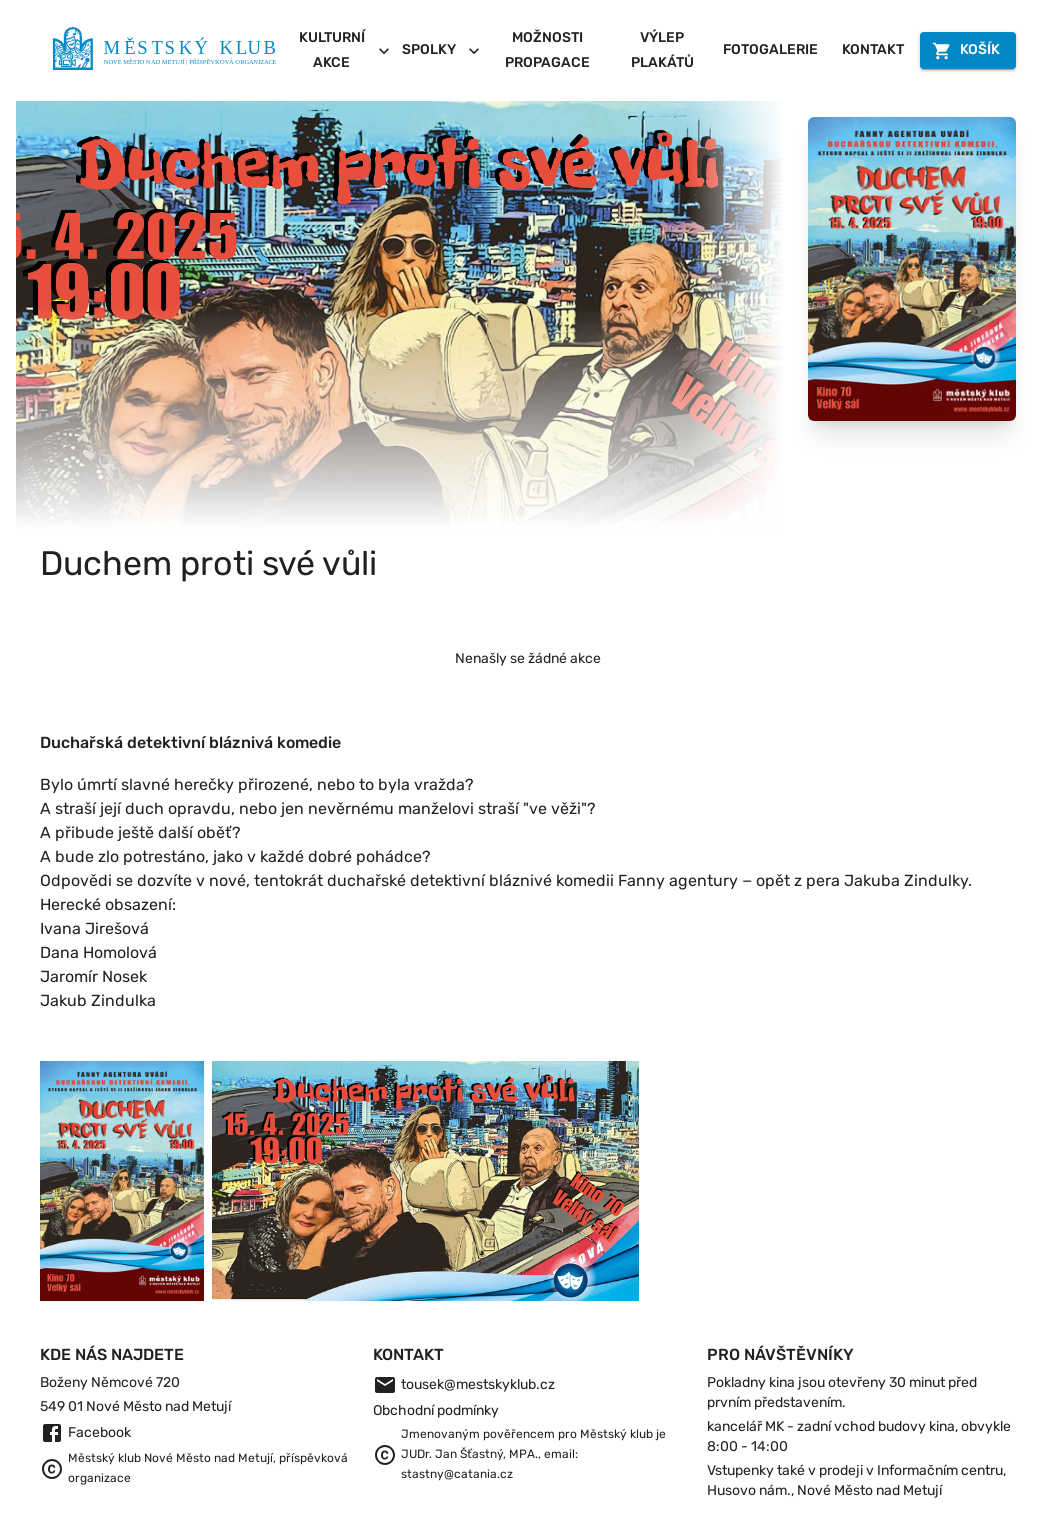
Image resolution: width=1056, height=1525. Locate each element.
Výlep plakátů (662, 50)
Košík (968, 50)
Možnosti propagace (547, 50)
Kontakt (873, 50)
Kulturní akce (343, 50)
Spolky (441, 50)
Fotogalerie (770, 50)
